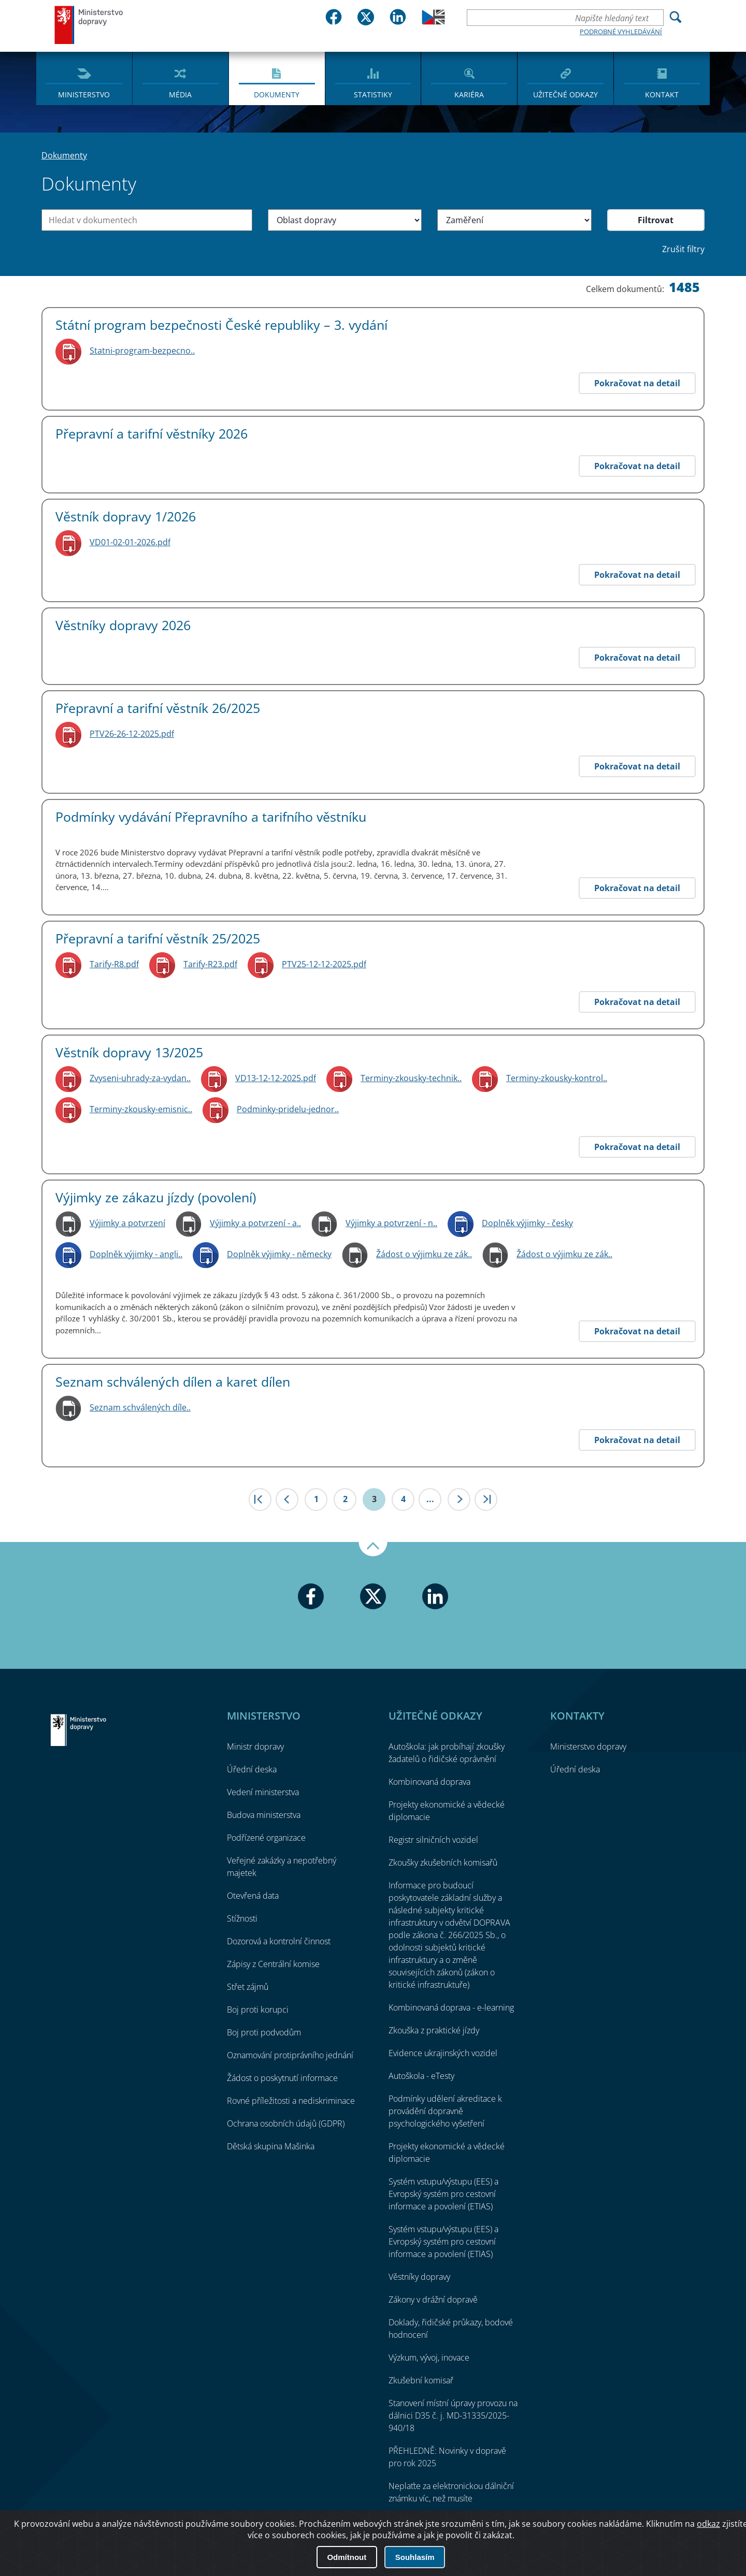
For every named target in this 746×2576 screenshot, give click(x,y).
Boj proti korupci (258, 2009)
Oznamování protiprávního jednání (290, 2055)
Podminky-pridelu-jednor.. (288, 1109)
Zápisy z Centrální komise (273, 1964)
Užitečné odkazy (565, 94)
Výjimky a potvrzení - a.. (255, 1223)
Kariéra (469, 94)
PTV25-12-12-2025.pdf (324, 964)
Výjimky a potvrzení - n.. (391, 1223)
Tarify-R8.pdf (114, 964)
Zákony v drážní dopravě (433, 2299)
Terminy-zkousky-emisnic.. (141, 1109)
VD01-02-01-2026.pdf (130, 542)
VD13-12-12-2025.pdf (275, 1078)
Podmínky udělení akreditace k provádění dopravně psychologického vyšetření (445, 2111)
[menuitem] (84, 77)
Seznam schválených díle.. (140, 1407)
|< (260, 1499)
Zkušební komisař (421, 2380)
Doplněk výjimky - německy (279, 1254)
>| (486, 1499)
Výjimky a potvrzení (127, 1223)
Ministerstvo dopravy (89, 24)
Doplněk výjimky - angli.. (136, 1254)
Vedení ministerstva (263, 1792)
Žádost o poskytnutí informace (282, 2078)
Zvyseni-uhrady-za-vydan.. (140, 1078)
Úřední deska (252, 1769)
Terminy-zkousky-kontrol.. (556, 1078)
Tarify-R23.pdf (210, 964)
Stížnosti (242, 1918)
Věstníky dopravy (419, 2276)
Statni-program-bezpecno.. (142, 350)
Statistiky (373, 94)
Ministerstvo (84, 94)
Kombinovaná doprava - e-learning (451, 2007)
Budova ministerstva (263, 1815)
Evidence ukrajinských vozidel (443, 2053)
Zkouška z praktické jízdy (434, 2030)
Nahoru (373, 1549)
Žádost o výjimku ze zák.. (424, 1254)
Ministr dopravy (255, 1746)
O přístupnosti (673, 2540)
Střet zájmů (247, 1986)
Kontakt (662, 94)
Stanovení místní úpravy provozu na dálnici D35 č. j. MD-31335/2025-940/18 (453, 2415)
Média (180, 94)
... (430, 1499)
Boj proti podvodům (264, 2032)
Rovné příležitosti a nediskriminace (291, 2100)
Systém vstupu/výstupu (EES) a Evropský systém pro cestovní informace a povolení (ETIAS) (443, 2194)
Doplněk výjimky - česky (527, 1223)
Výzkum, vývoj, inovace (429, 2357)
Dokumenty (276, 94)
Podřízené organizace (266, 1837)
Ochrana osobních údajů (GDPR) (286, 2123)
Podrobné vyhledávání (621, 31)
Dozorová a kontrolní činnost (279, 1941)
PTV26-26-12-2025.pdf (132, 733)
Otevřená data (253, 1895)
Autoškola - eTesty (421, 2076)
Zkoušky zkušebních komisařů (443, 1862)
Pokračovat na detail (637, 383)
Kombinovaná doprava (429, 1781)
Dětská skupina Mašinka (270, 2146)
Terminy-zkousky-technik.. (411, 1078)
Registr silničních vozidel (433, 1839)
